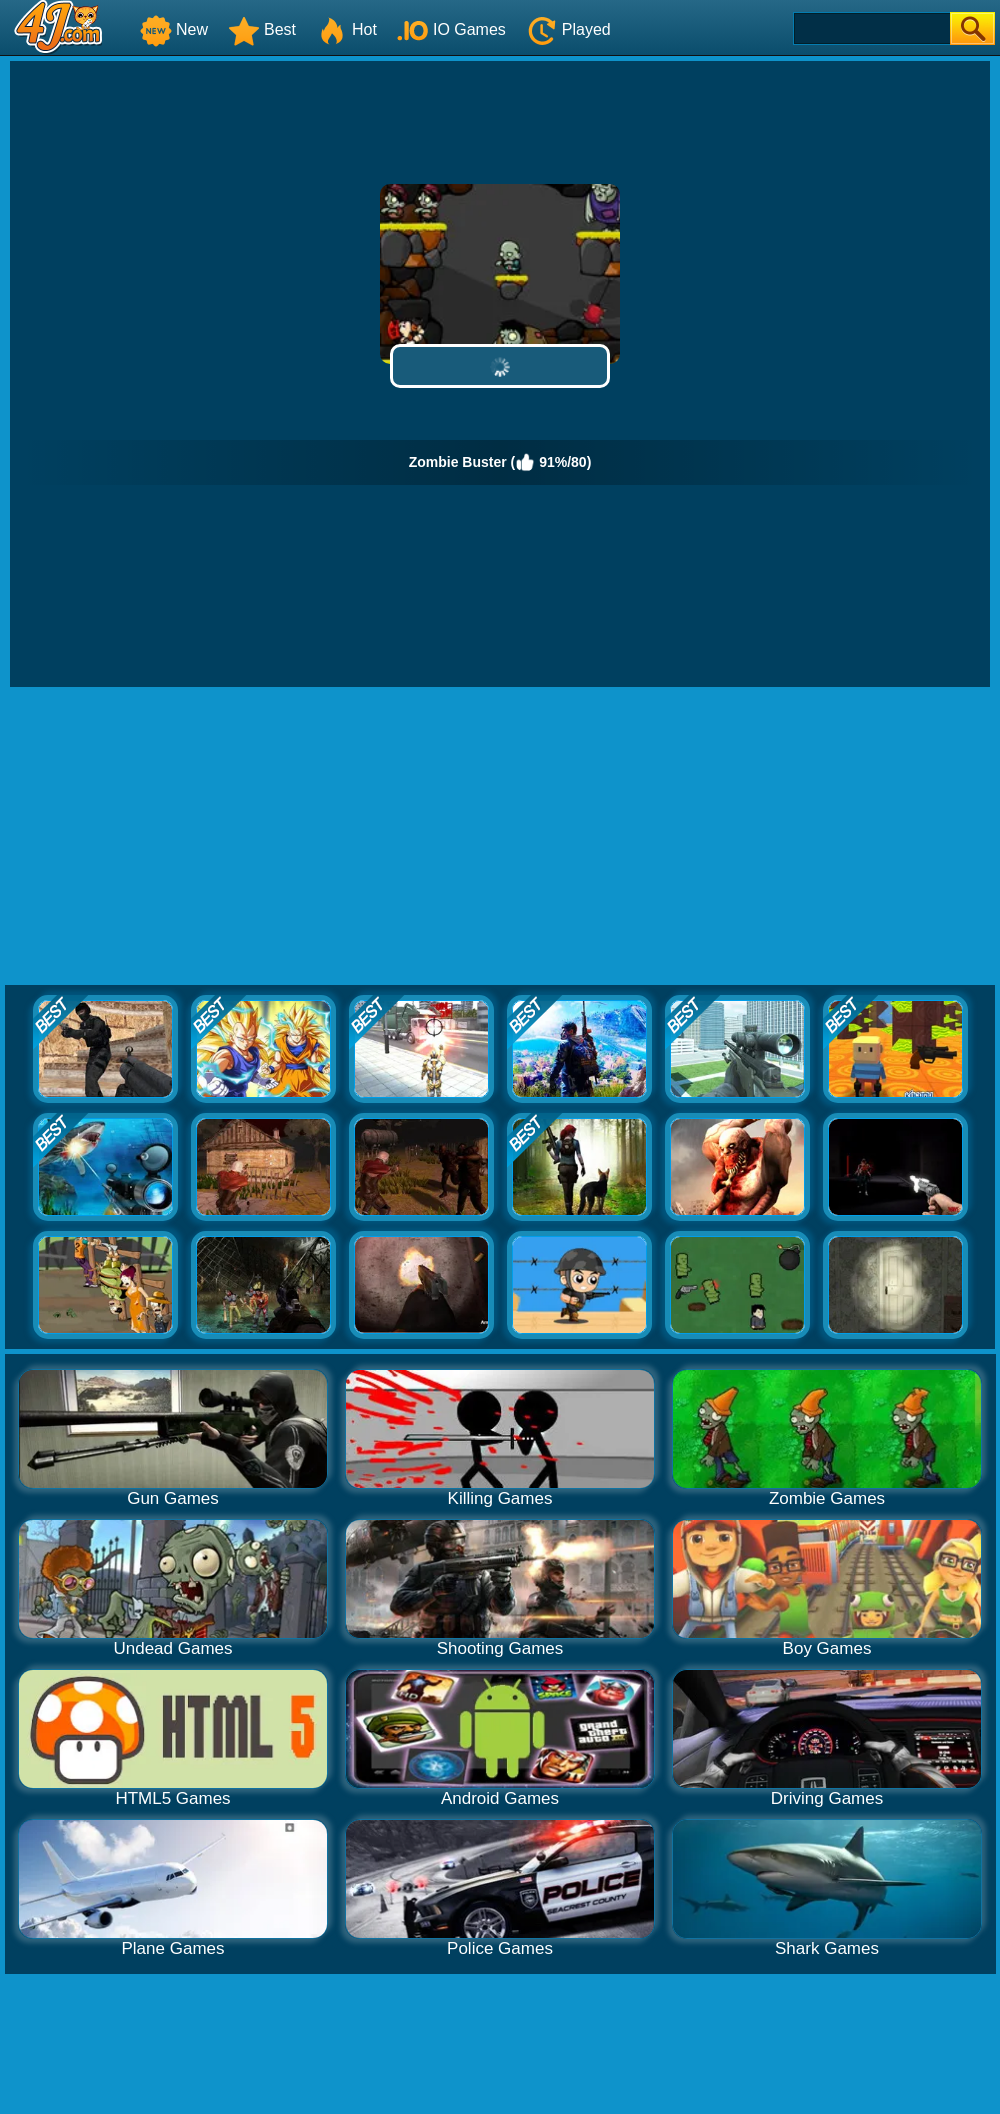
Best (262, 29)
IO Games (451, 29)
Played (568, 29)
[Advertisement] (500, 837)
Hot (346, 29)
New (174, 29)
